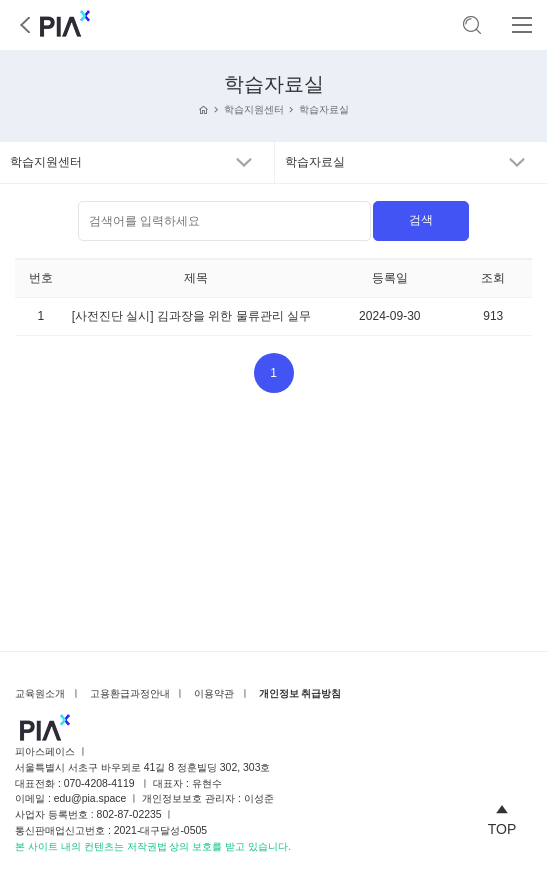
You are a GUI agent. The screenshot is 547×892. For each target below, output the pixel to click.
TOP (502, 817)
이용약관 (214, 693)
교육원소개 (40, 693)
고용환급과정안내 (130, 693)
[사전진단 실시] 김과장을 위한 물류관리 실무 (191, 316)
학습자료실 (324, 109)
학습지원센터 (254, 109)
